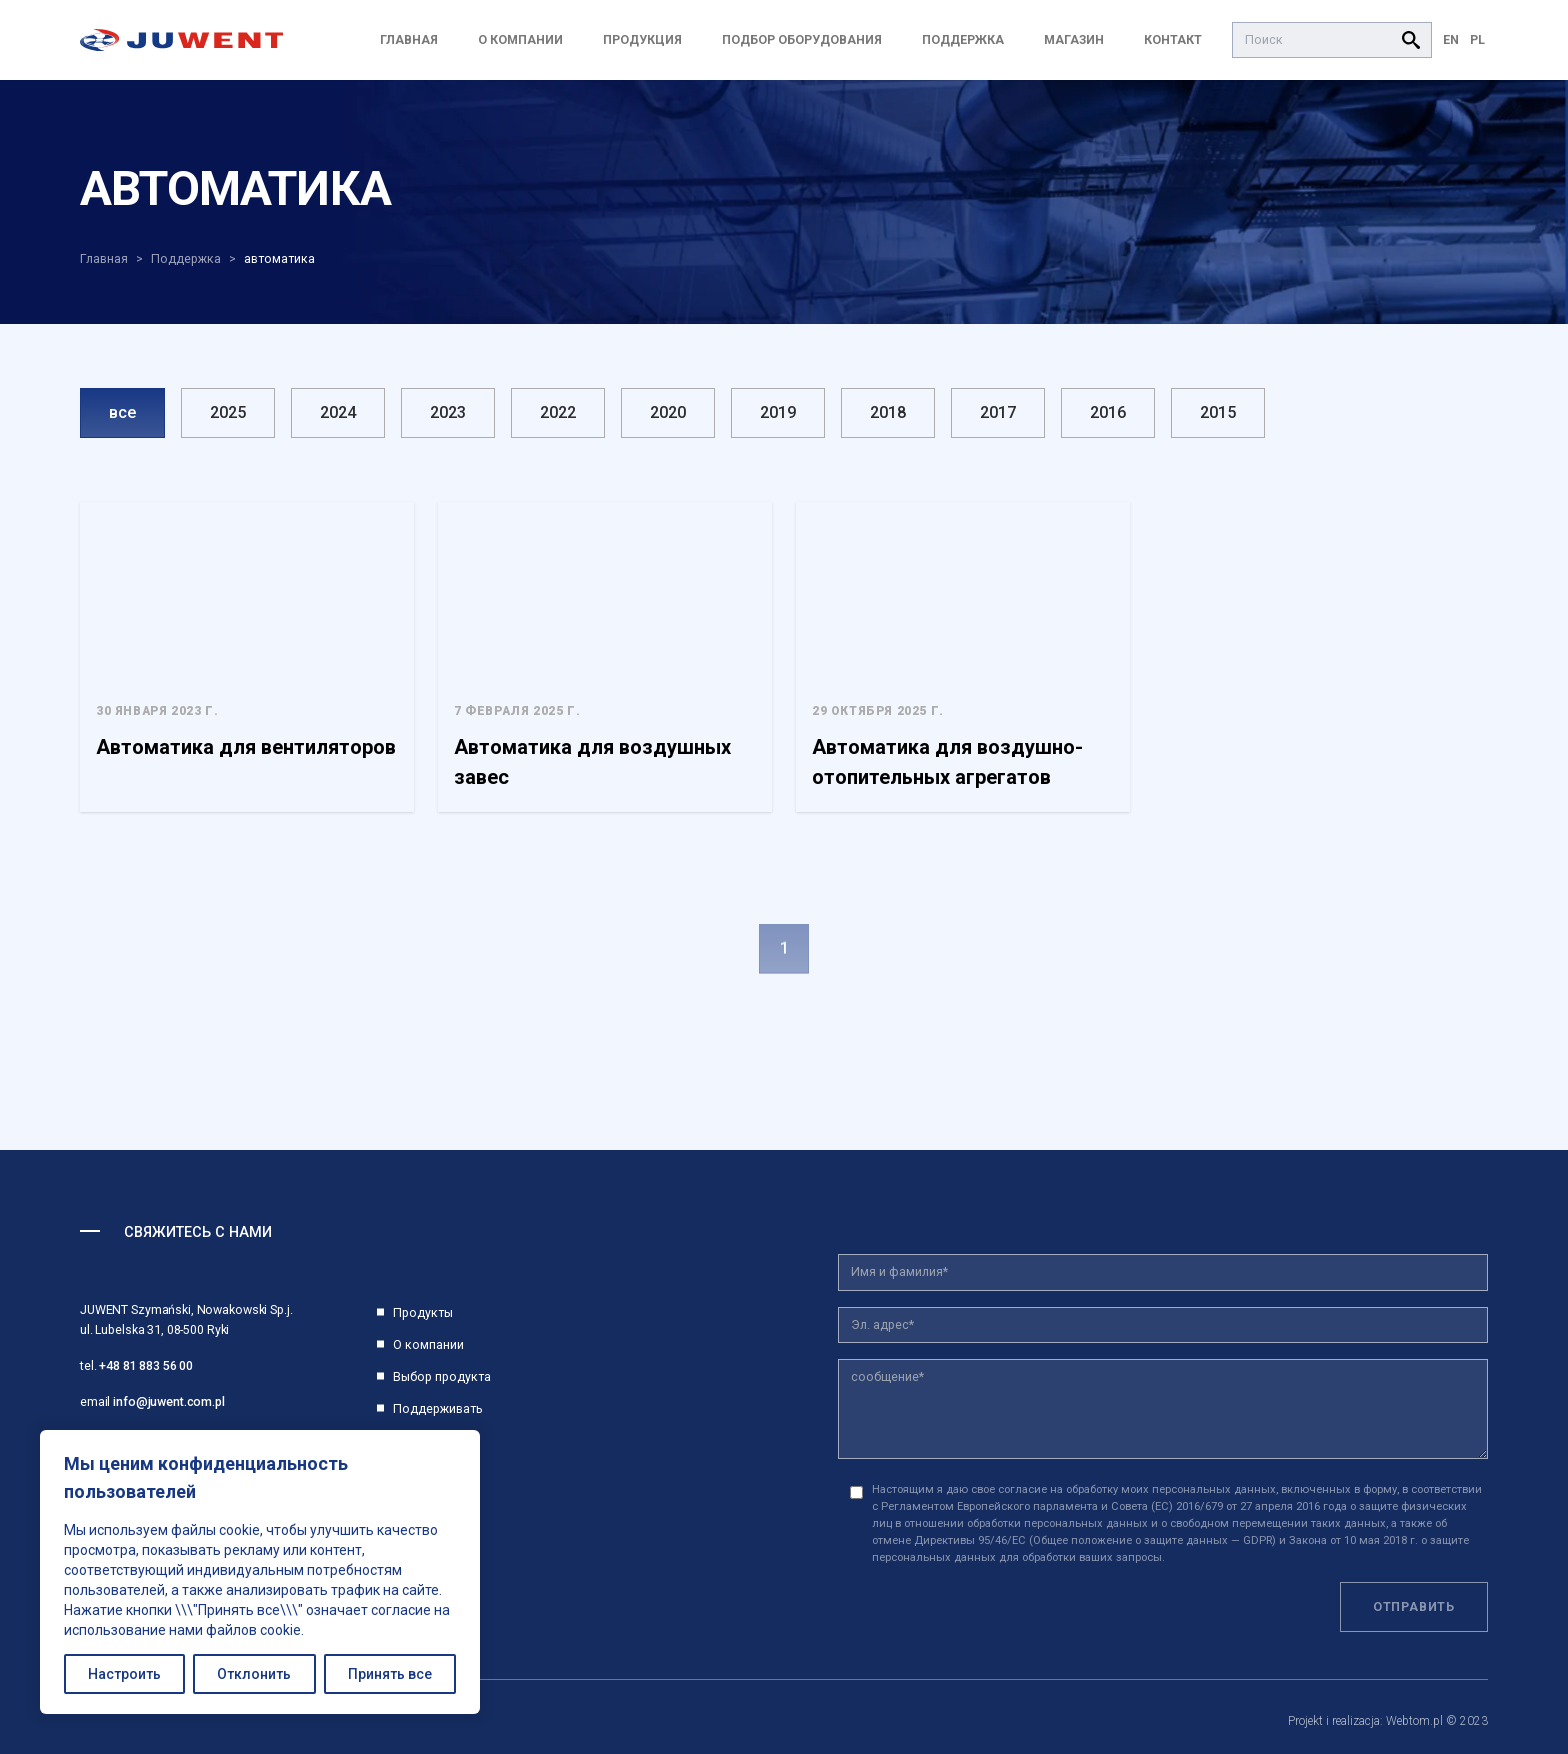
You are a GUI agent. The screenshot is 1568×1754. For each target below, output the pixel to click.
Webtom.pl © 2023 (1437, 1721)
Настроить (124, 1674)
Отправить (1414, 1606)
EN (1451, 39)
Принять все (390, 1674)
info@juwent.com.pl (169, 1401)
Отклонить (254, 1674)
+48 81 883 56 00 (146, 1365)
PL (1477, 39)
